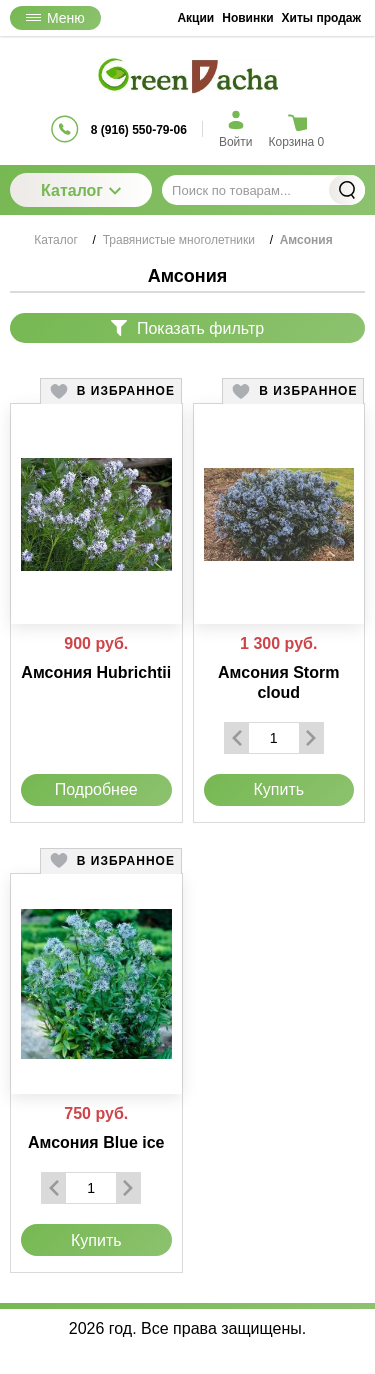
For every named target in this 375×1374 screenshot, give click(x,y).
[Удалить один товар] (237, 738)
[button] (111, 391)
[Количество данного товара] (274, 738)
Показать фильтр (187, 328)
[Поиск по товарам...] (263, 190)
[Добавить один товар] (311, 738)
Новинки (247, 18)
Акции (195, 18)
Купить (278, 789)
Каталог (81, 190)
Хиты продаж (321, 18)
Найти (347, 190)
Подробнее (96, 789)
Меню (55, 18)
